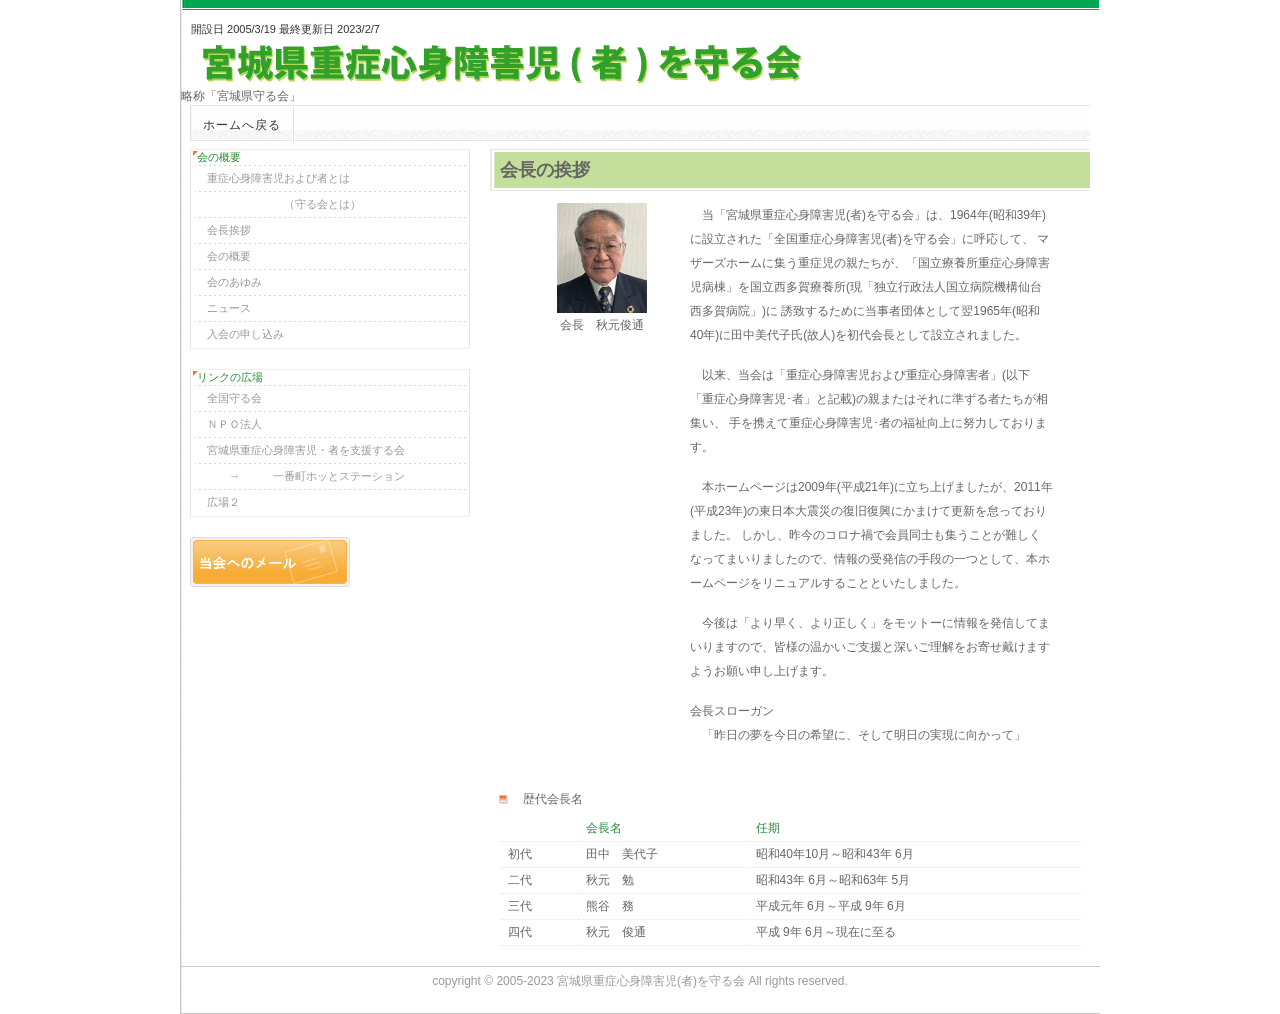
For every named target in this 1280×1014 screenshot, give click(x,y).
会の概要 (223, 256)
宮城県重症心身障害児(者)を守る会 (651, 981)
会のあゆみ (229, 282)
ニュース (223, 308)
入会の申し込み (240, 334)
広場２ (218, 502)
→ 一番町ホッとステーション (300, 476)
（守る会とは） (278, 204)
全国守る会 (229, 398)
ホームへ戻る (242, 125)
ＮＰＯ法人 (229, 424)
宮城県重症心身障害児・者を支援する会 (300, 450)
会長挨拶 (223, 230)
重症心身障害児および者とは (273, 178)
